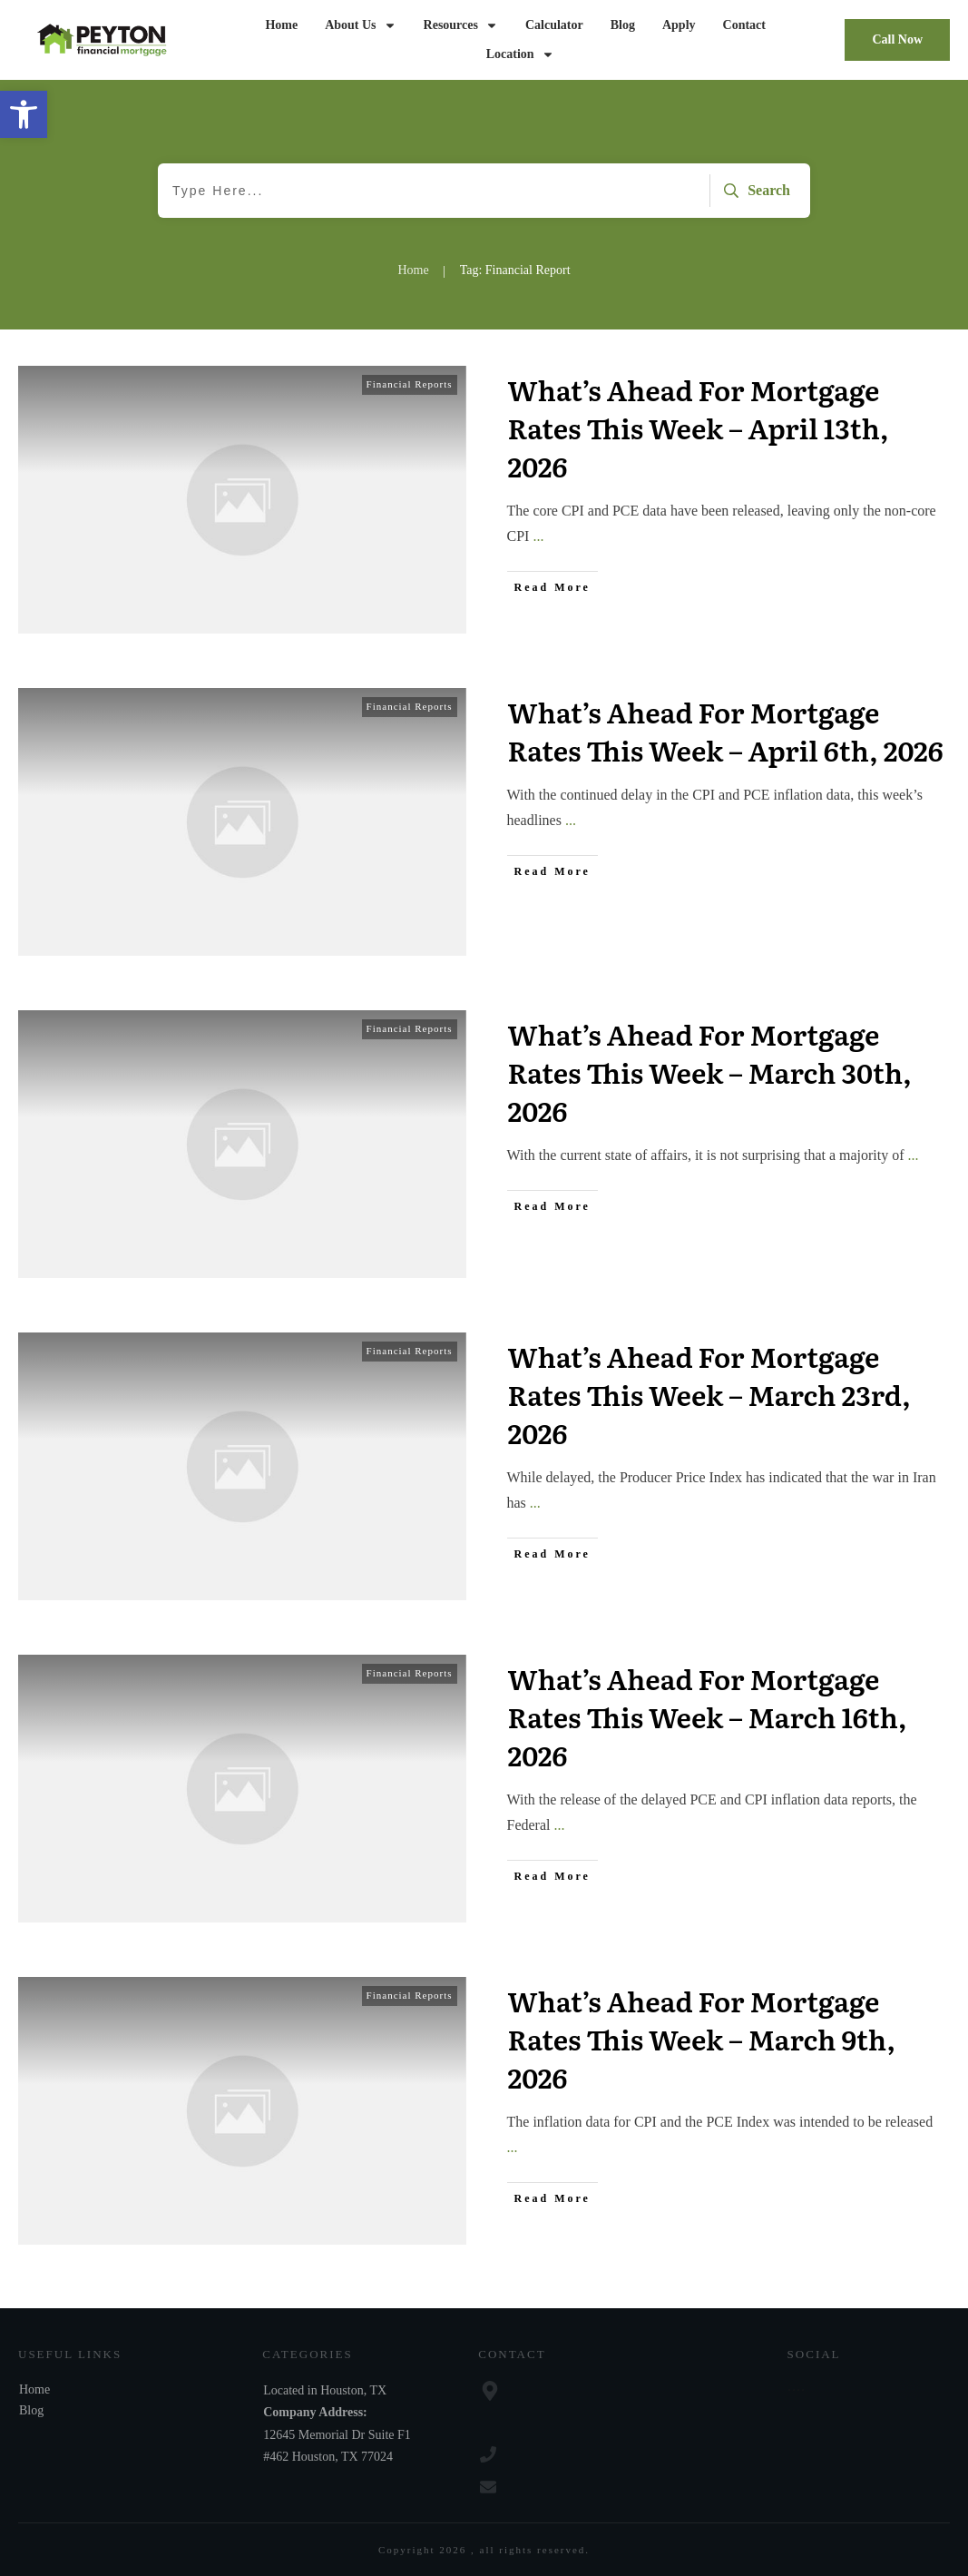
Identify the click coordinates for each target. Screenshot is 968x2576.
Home (34, 2389)
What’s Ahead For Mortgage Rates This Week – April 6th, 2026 (726, 731)
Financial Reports (410, 384)
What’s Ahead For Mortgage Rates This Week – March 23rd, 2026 (709, 1394)
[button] (23, 114)
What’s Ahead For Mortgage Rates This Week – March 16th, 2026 (707, 1716)
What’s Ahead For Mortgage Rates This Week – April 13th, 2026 (698, 427)
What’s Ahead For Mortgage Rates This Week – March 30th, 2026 (710, 1072)
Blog (31, 2410)
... (538, 536)
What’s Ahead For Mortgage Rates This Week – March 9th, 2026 (701, 2039)
